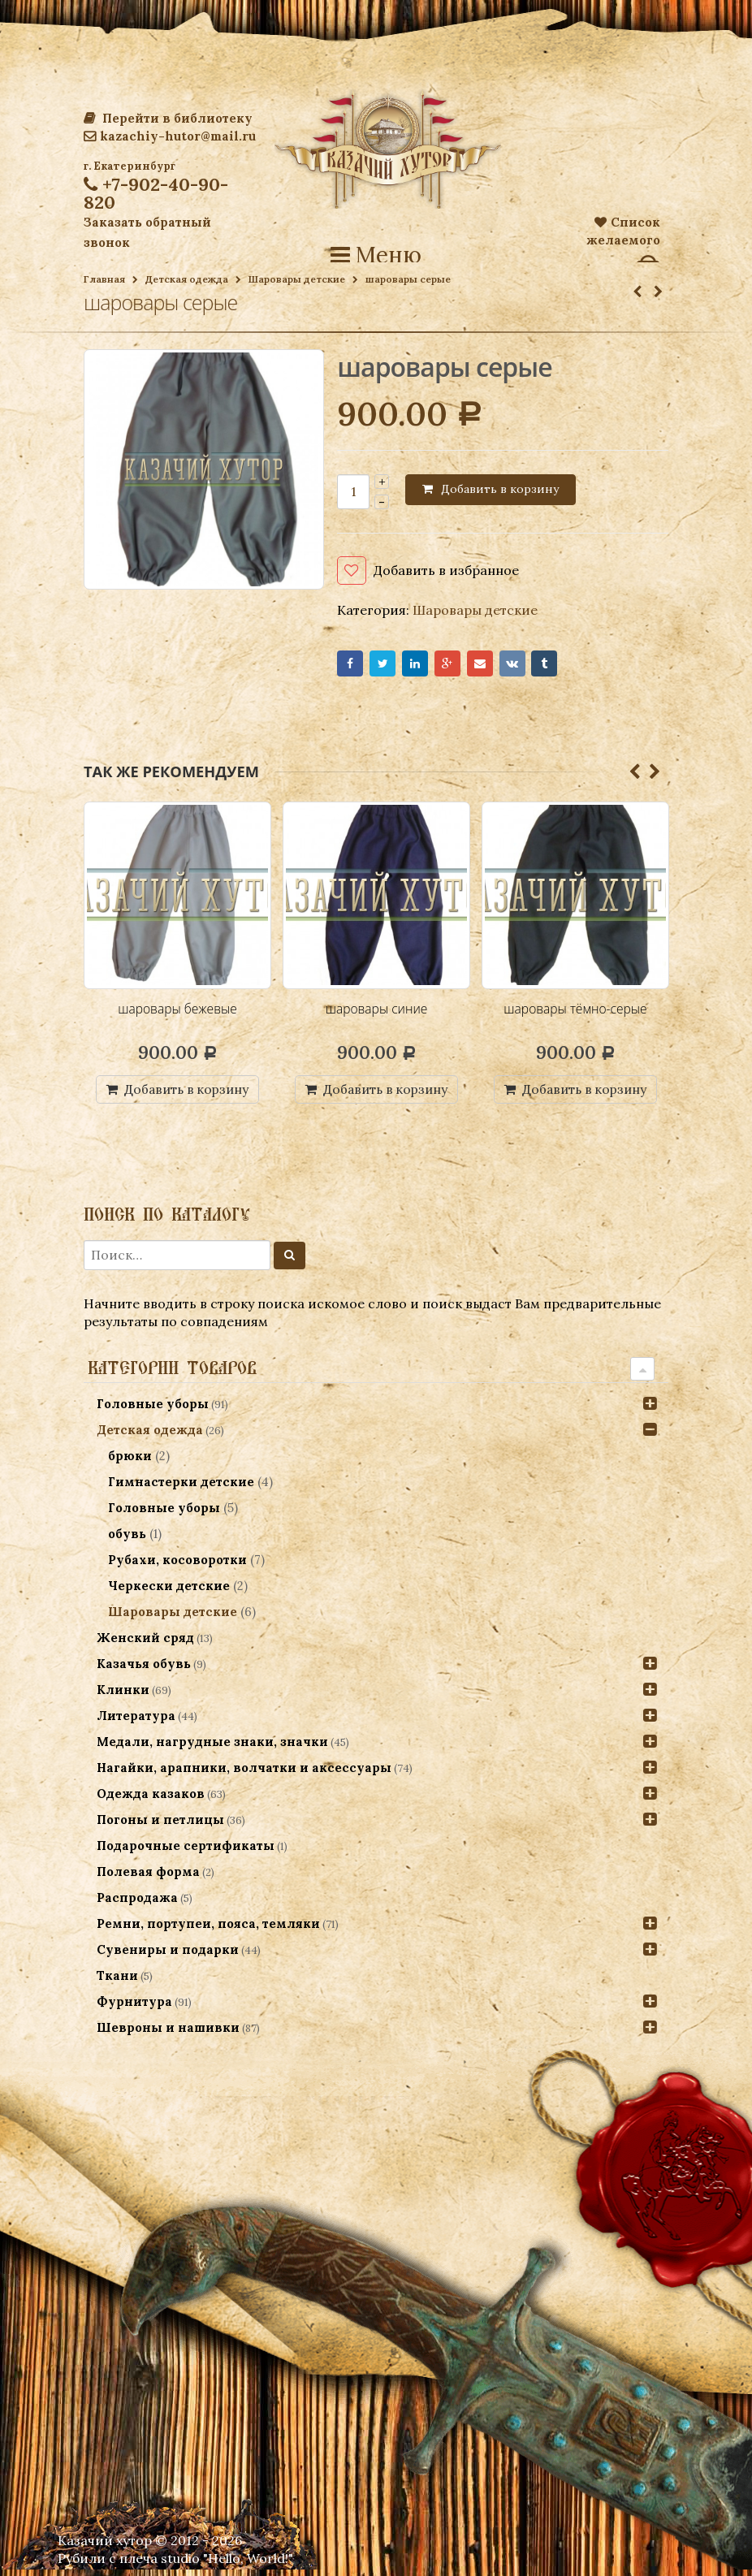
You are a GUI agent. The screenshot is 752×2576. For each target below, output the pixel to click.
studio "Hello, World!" (227, 2565)
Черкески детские (170, 1592)
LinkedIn (427, 666)
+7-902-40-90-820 (156, 193)
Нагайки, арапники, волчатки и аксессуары (244, 1774)
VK (538, 666)
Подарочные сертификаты (185, 1852)
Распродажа (137, 1904)
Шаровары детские (297, 279)
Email (501, 666)
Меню (376, 255)
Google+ (463, 666)
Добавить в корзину (500, 489)
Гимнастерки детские (183, 1488)
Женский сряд (145, 1644)
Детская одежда (186, 279)
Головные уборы (153, 1410)
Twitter (389, 666)
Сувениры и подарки (168, 1956)
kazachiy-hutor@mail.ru (170, 136)
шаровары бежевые (177, 1013)
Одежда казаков (151, 1800)
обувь (129, 1540)
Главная (104, 279)
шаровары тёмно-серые (575, 1013)
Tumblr (575, 666)
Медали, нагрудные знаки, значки (212, 1748)
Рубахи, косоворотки (179, 1566)
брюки (131, 1462)
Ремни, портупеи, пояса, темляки (208, 1930)
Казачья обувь (144, 1670)
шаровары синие (376, 1013)
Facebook (352, 666)
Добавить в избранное (446, 570)
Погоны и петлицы (160, 1826)
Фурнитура (134, 2008)
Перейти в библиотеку (168, 118)
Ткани (117, 1982)
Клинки (123, 1696)
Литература (136, 1722)
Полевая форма (148, 1878)
